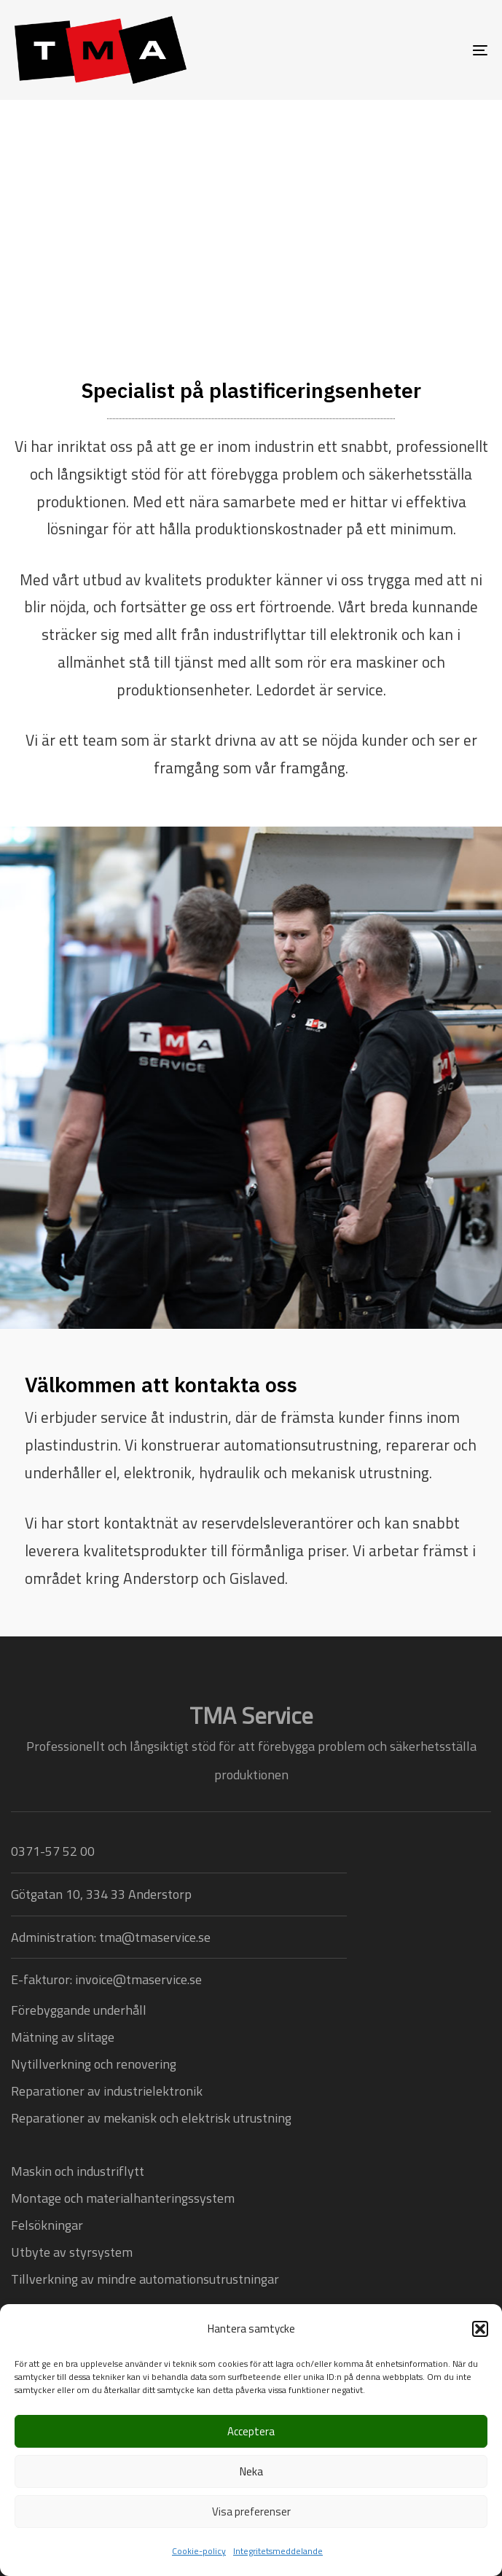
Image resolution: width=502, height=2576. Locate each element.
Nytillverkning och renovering (93, 2064)
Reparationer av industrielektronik (107, 2091)
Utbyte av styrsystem (72, 2252)
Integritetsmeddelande (278, 2551)
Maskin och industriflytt (77, 2171)
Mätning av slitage (62, 2037)
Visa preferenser (251, 2511)
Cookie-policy (199, 2551)
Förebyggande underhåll (78, 2010)
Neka (251, 2471)
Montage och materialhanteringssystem (123, 2198)
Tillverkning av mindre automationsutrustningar (145, 2279)
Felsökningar (47, 2225)
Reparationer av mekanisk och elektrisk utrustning (151, 2118)
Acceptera (251, 2431)
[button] (480, 2329)
